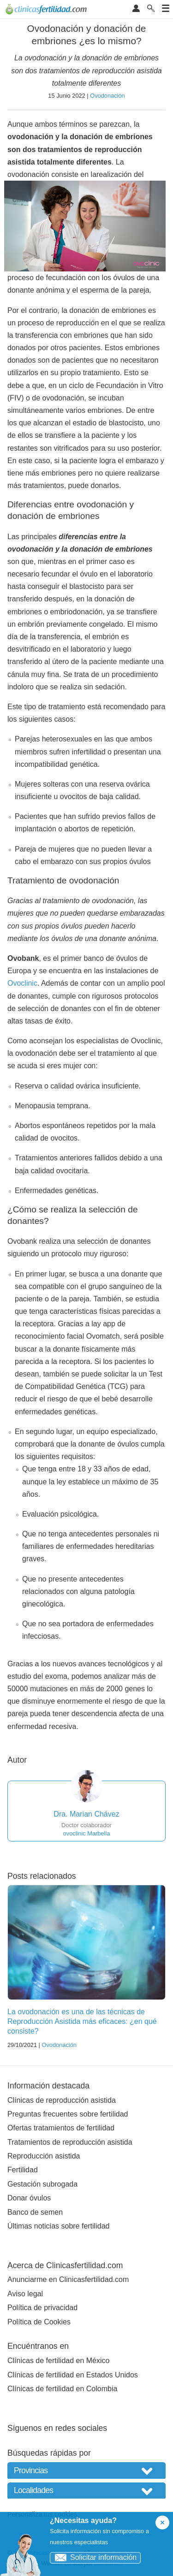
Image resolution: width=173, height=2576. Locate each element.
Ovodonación (107, 95)
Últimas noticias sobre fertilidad (58, 2226)
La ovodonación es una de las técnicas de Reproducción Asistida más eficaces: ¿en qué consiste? (82, 2021)
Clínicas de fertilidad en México (58, 2360)
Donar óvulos (29, 2198)
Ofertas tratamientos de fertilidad (60, 2128)
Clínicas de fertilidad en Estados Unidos (72, 2375)
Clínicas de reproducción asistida (61, 2100)
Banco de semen (35, 2212)
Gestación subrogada (42, 2184)
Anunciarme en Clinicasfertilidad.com (68, 2279)
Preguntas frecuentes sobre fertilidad (67, 2114)
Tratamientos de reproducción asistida (69, 2142)
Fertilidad (22, 2170)
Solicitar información (93, 2557)
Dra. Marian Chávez (86, 1814)
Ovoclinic (22, 983)
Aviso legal (25, 2294)
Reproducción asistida (43, 2156)
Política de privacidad (42, 2307)
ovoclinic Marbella (86, 1833)
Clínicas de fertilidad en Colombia (62, 2389)
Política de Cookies (39, 2322)
